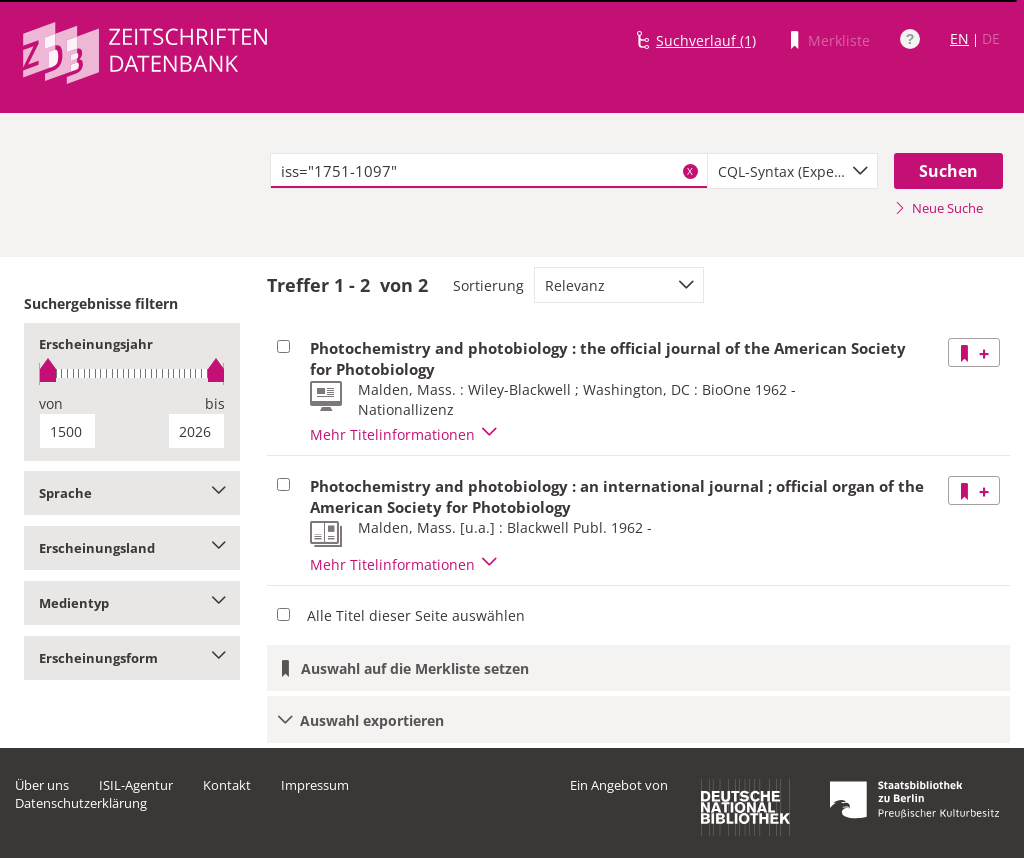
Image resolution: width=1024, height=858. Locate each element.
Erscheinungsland (132, 548)
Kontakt (227, 785)
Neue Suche (938, 208)
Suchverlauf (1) (706, 40)
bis (215, 403)
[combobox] (792, 171)
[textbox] (489, 171)
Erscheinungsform (132, 658)
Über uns (42, 785)
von (51, 403)
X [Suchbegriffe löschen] (690, 171)
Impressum (315, 785)
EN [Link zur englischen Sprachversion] (959, 38)
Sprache (132, 493)
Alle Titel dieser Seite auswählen (416, 615)
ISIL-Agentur (136, 785)
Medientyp (132, 603)
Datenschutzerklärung (81, 803)
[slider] (132, 373)
